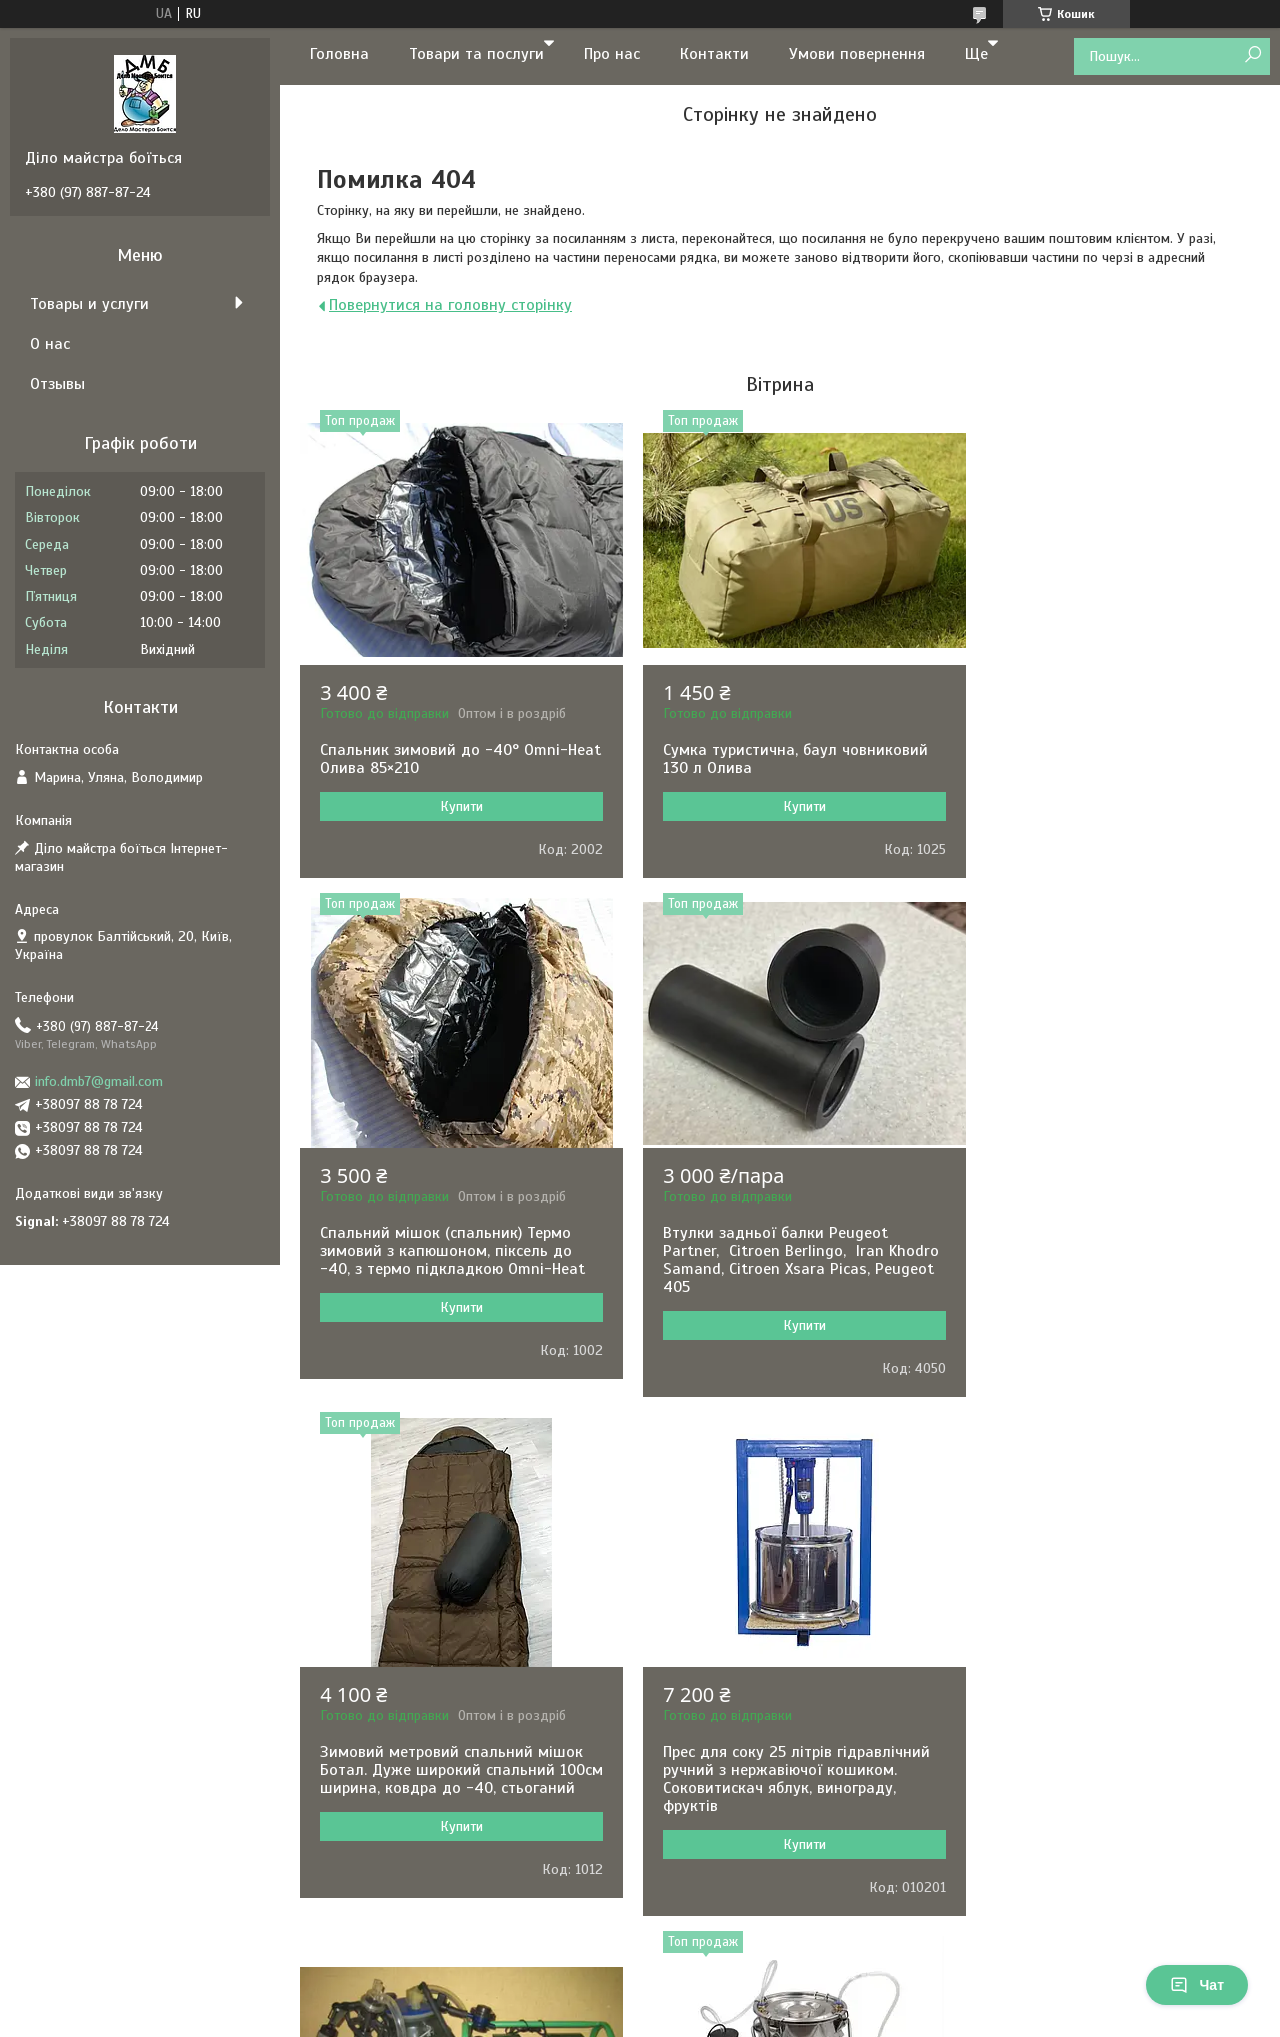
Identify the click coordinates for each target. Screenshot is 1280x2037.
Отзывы (57, 384)
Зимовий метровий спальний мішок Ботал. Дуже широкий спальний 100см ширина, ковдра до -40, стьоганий (778, 1278)
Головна (339, 54)
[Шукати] (1252, 55)
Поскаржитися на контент (676, 2018)
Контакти (714, 54)
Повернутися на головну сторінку (450, 305)
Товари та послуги (476, 54)
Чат (1197, 1985)
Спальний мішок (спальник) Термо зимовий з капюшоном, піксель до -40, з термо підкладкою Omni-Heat (1105, 768)
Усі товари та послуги (773, 1930)
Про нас (612, 54)
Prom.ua (733, 1982)
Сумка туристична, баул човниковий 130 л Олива (779, 759)
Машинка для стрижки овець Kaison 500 (1080, 1779)
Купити (453, 806)
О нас (50, 344)
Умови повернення (857, 54)
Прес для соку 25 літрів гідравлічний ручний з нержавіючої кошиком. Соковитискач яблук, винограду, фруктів (1101, 1278)
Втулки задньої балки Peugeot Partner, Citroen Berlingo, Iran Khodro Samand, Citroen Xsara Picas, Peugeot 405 (451, 1278)
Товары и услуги (89, 304)
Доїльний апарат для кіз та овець (772, 1770)
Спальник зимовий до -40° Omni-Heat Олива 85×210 (444, 759)
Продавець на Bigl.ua (640, 2000)
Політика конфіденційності (832, 2018)
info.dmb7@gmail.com (99, 1081)
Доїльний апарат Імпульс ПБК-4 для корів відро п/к (438, 1779)
